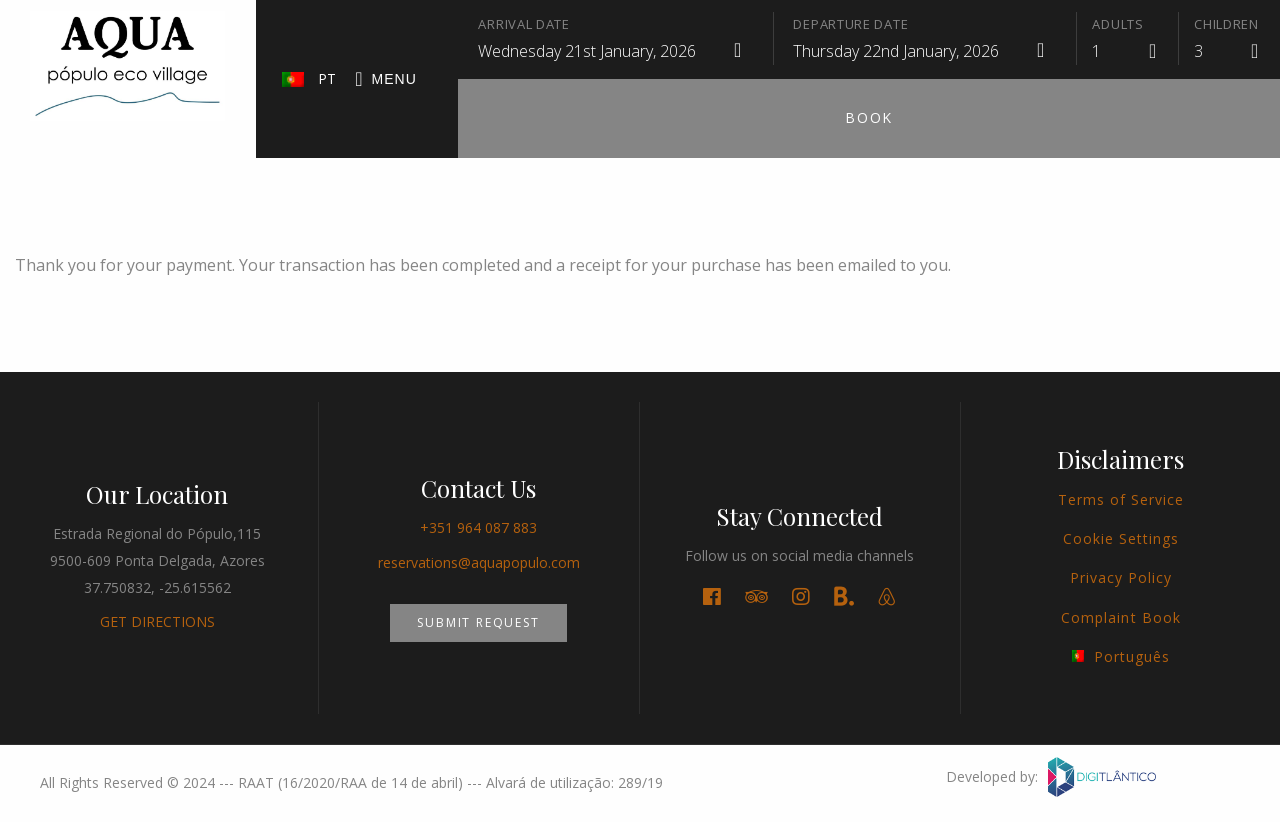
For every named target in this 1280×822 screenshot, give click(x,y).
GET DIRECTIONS (157, 621)
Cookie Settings (1121, 538)
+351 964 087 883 (478, 527)
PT (309, 78)
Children (1226, 24)
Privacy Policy (1121, 577)
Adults (1117, 24)
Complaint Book (1121, 617)
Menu (386, 80)
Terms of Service (1121, 499)
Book (869, 117)
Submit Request (478, 622)
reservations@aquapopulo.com (479, 562)
